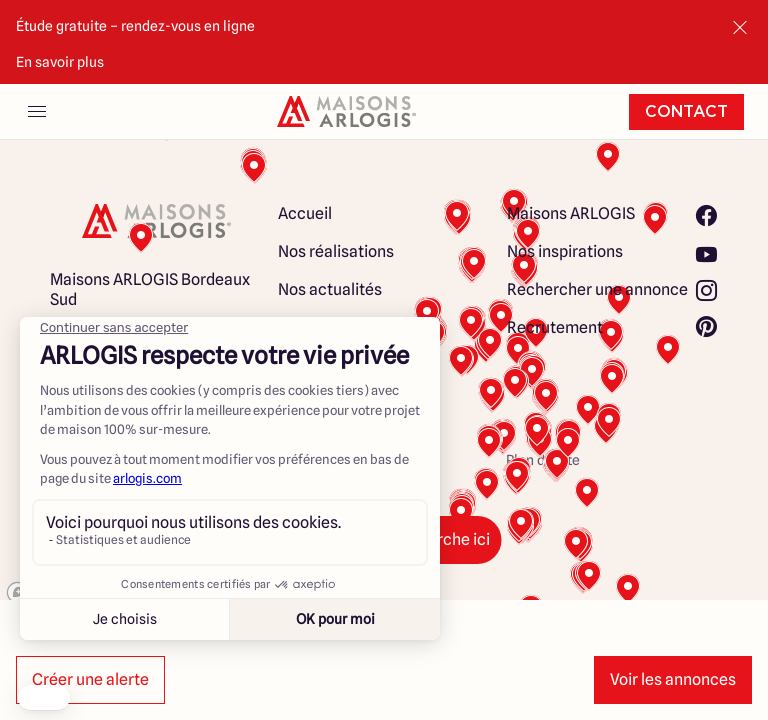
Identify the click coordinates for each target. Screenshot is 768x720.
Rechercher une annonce (597, 289)
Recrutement (555, 327)
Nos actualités (330, 289)
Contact (686, 112)
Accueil (305, 213)
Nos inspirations (565, 251)
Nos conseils (323, 327)
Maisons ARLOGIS (571, 213)
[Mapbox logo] (50, 592)
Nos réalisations (336, 251)
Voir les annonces (673, 679)
